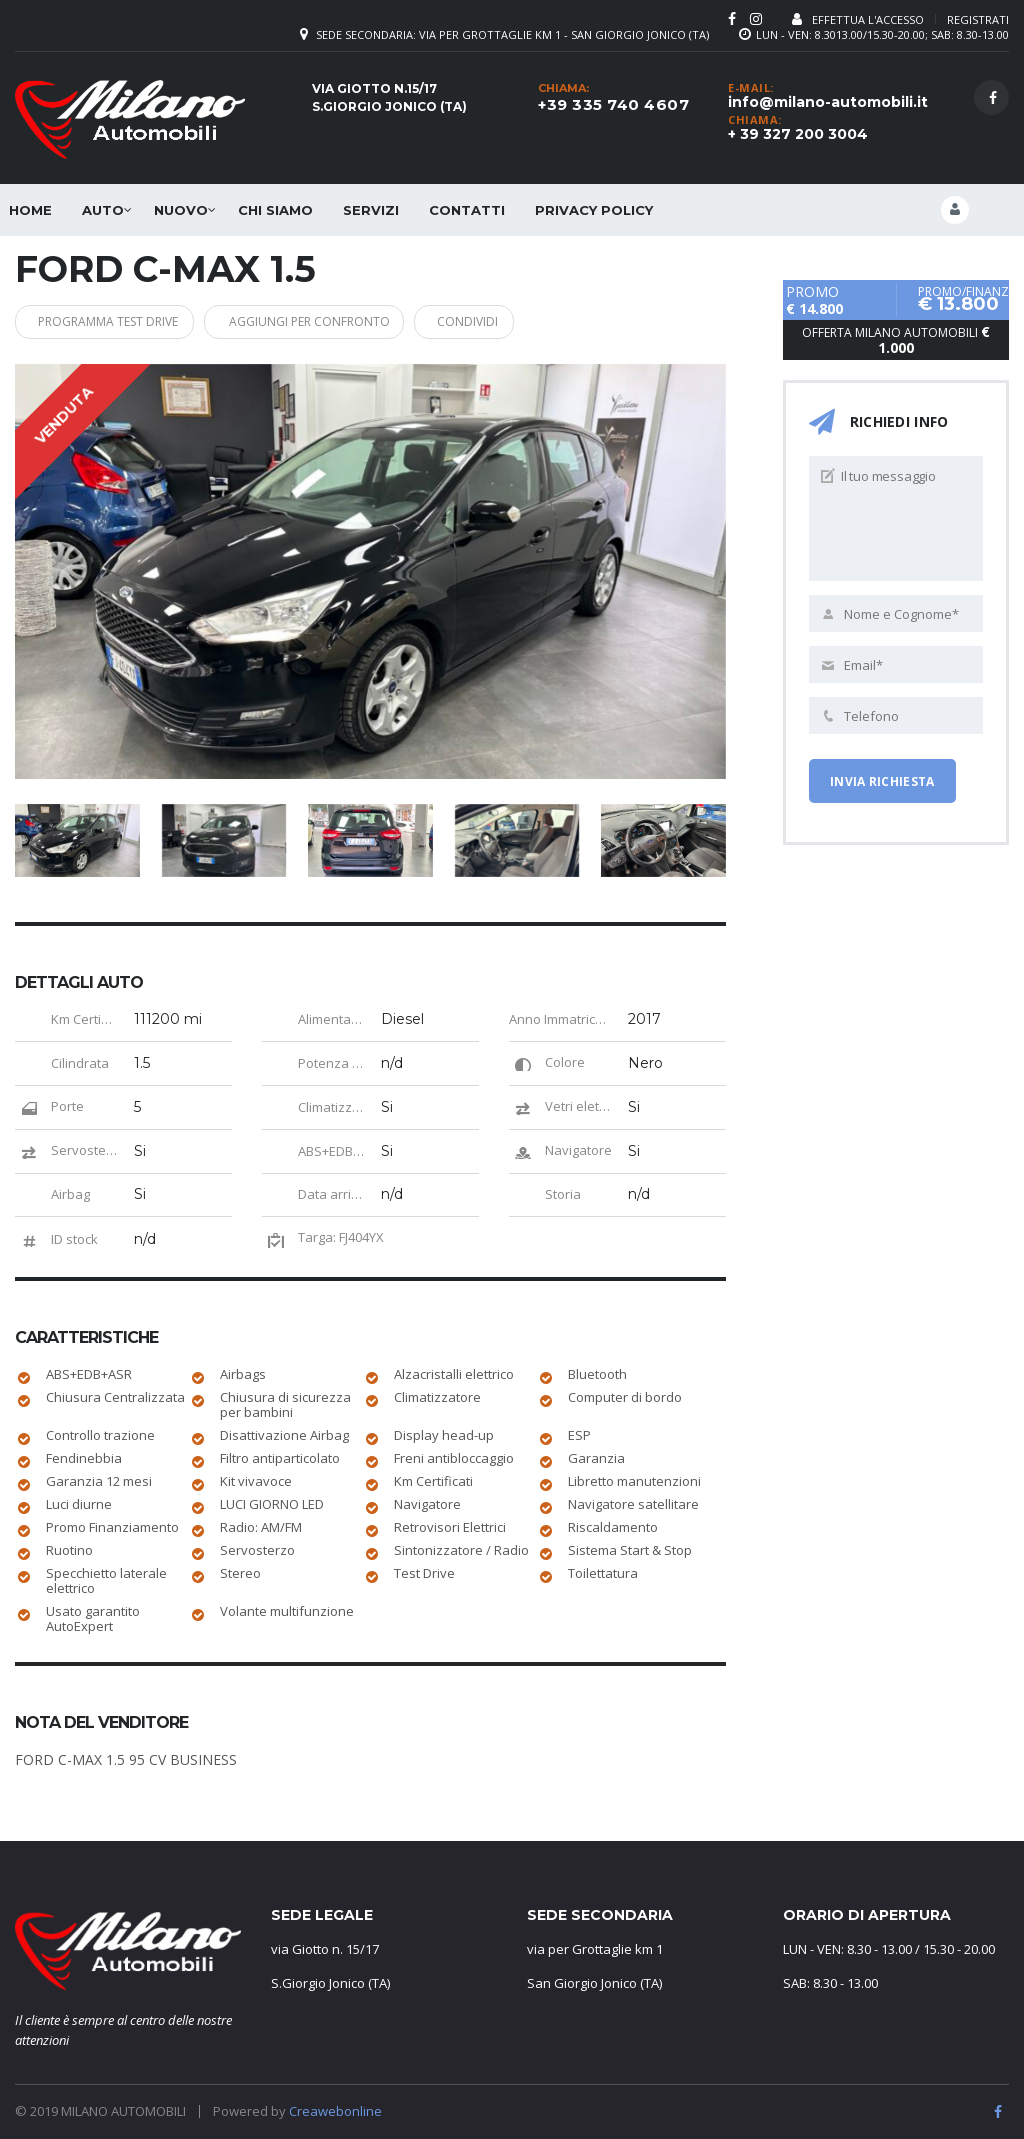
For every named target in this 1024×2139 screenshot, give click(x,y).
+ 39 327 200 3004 (798, 134)
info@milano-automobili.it (828, 102)
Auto (103, 210)
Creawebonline (335, 2104)
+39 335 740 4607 (613, 104)
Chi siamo (275, 210)
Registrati (978, 19)
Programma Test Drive (118, 319)
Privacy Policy (594, 210)
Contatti (467, 210)
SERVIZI (371, 210)
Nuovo (181, 210)
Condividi (496, 319)
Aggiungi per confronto (331, 319)
